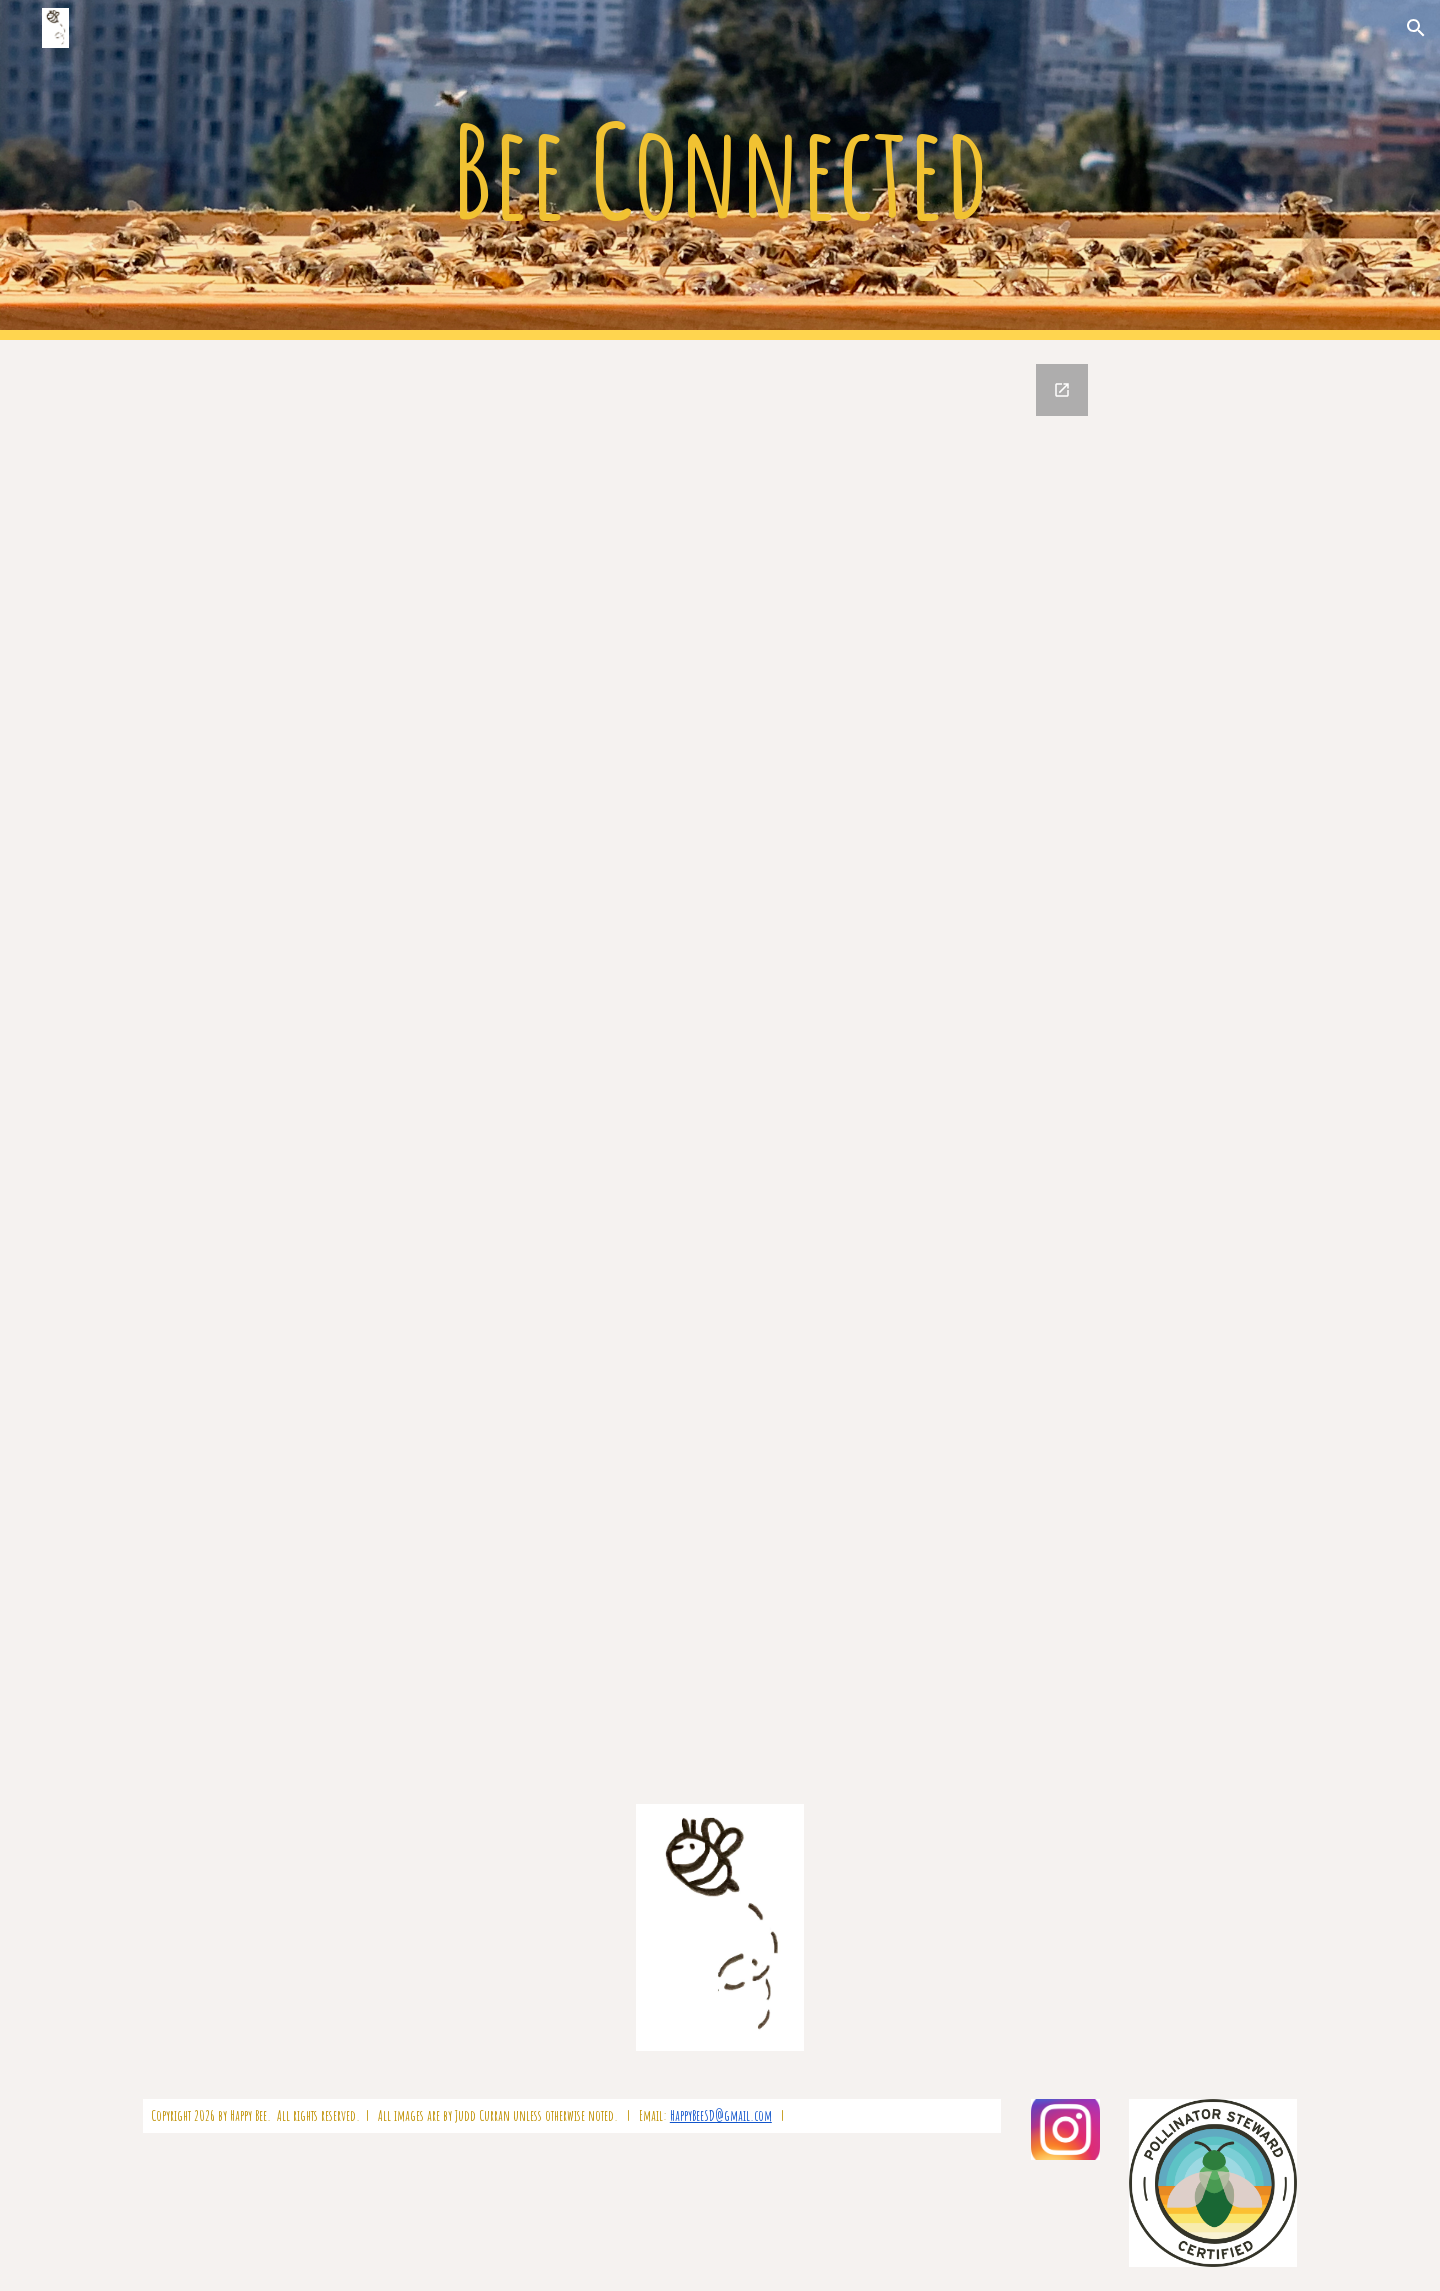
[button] (1416, 28)
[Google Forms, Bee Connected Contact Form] (720, 1060)
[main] (719, 170)
